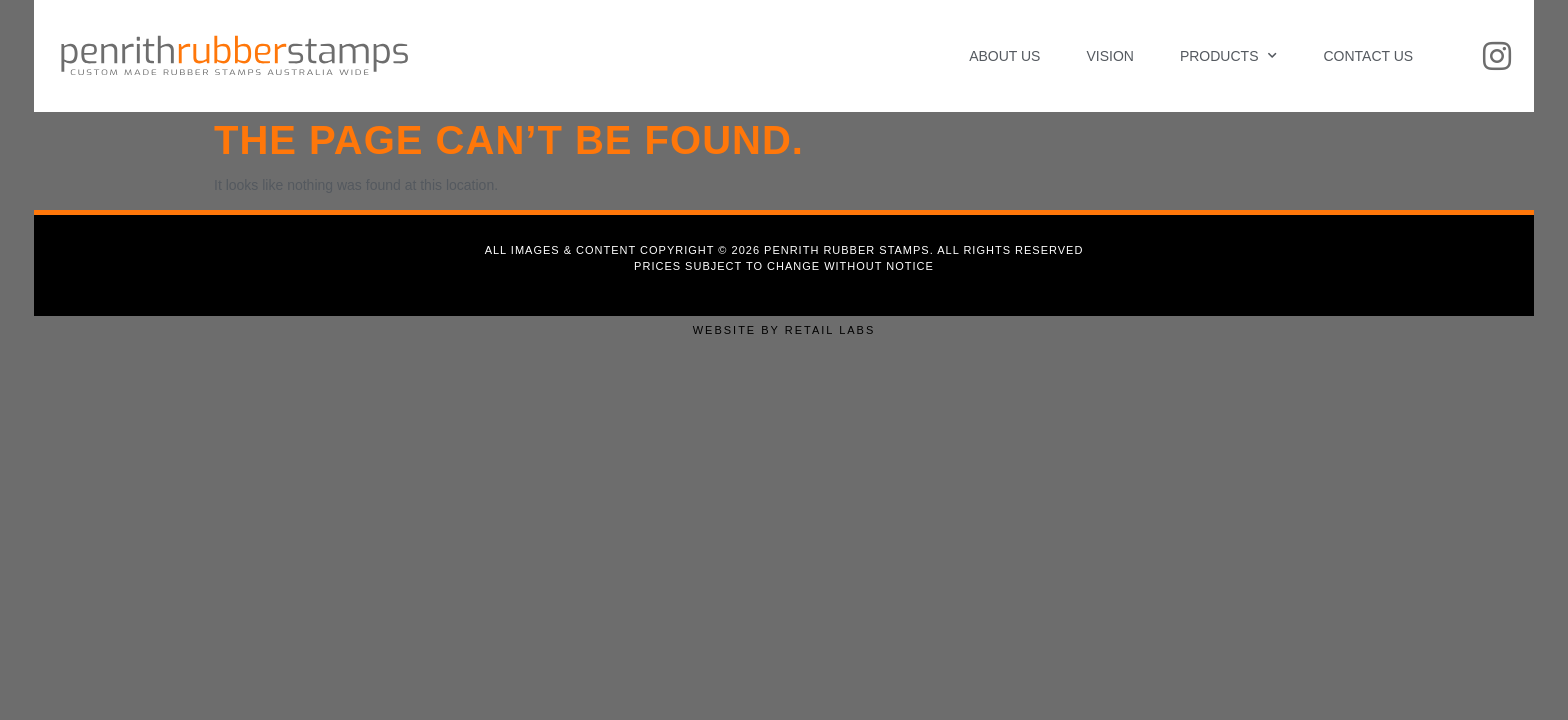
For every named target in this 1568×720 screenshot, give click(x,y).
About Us (1004, 56)
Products (1229, 56)
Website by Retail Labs (784, 330)
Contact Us (1368, 56)
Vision (1109, 56)
